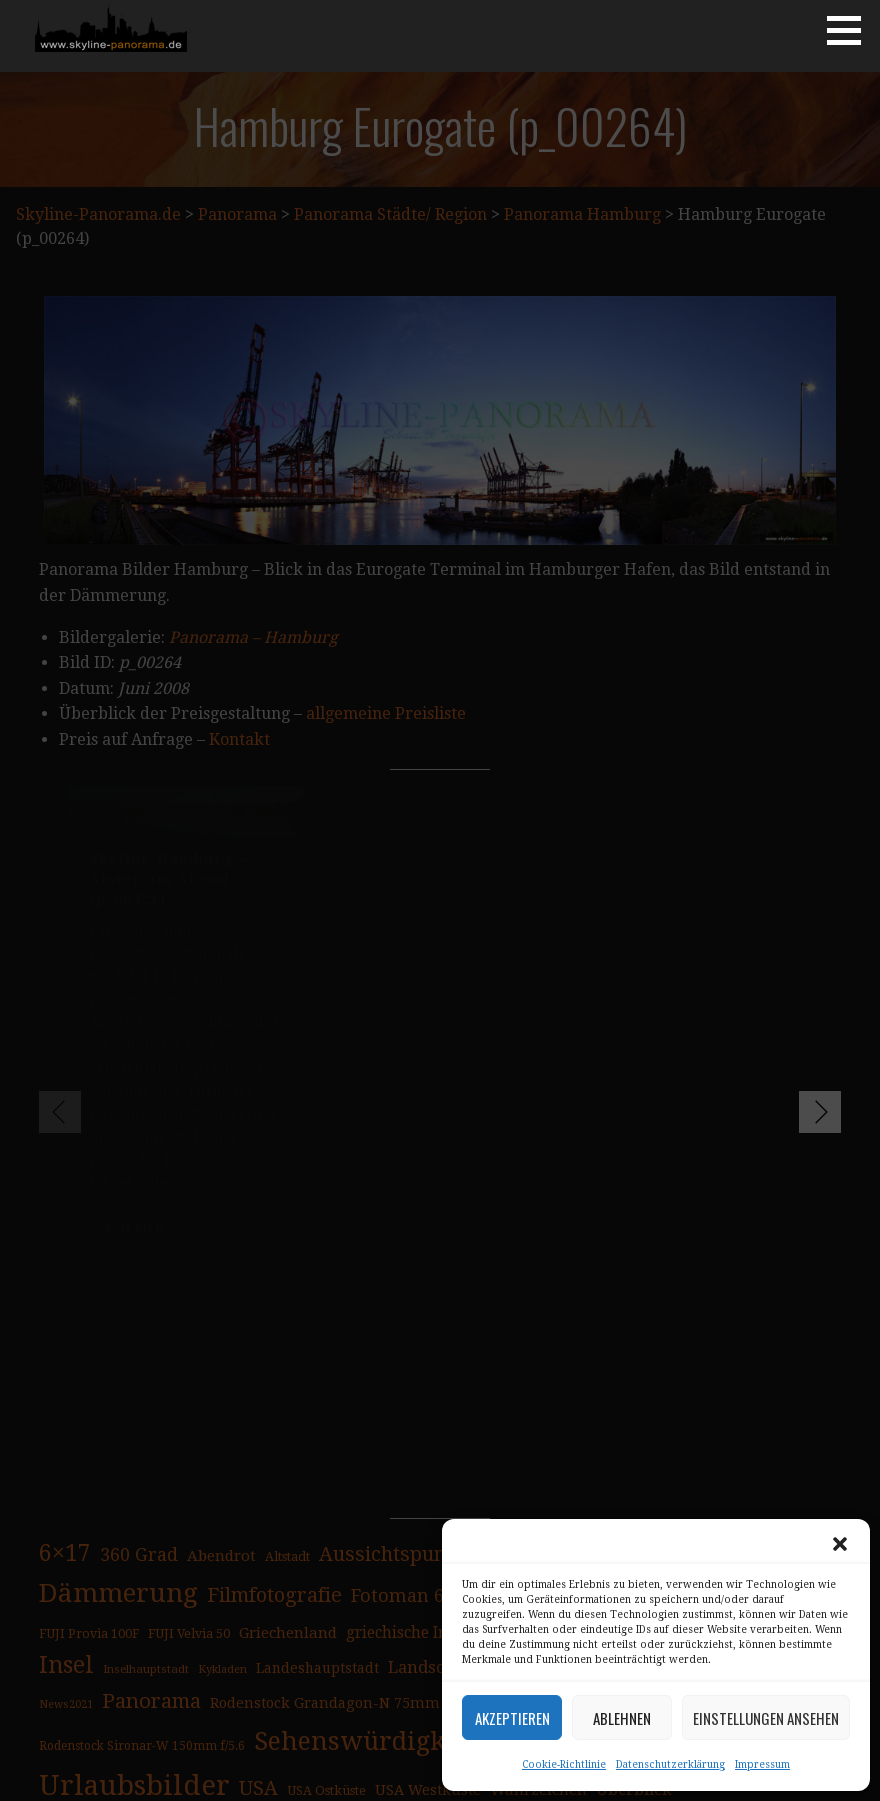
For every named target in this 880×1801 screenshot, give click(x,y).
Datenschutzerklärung (670, 1764)
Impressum (762, 1764)
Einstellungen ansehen (766, 1718)
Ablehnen (622, 1718)
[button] (840, 1544)
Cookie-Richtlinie (564, 1764)
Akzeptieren (512, 1718)
